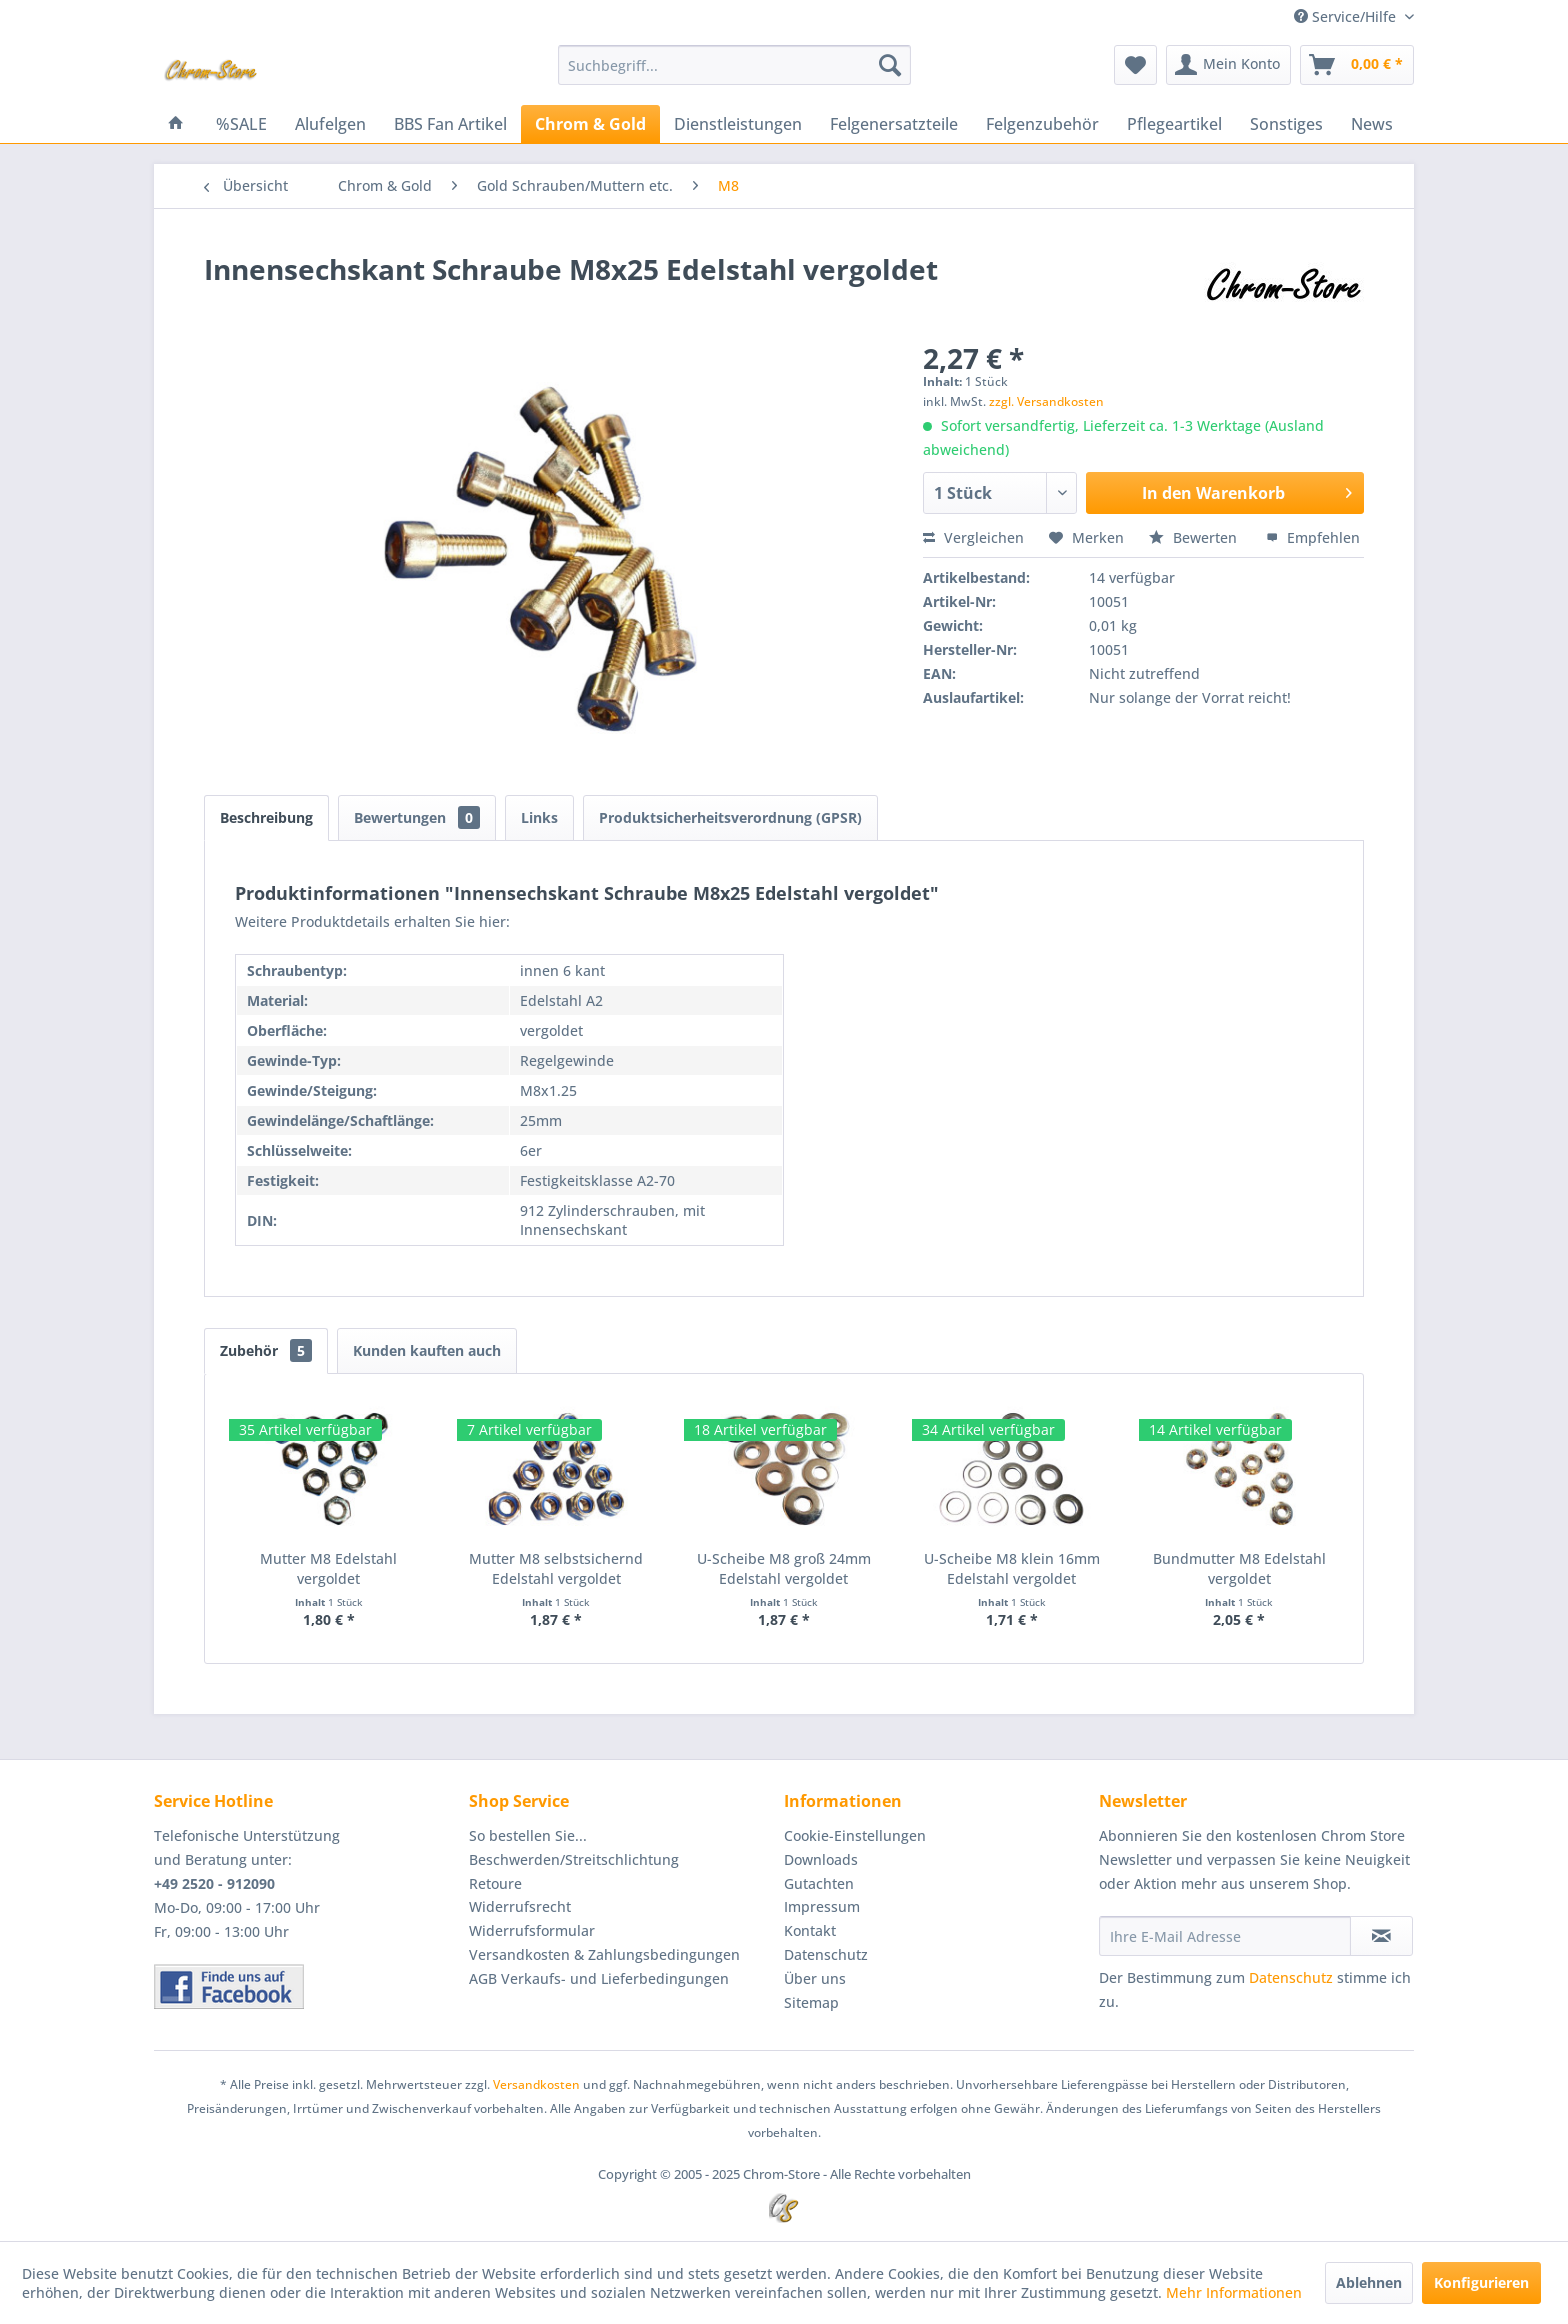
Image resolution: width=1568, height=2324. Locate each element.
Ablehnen (1369, 2282)
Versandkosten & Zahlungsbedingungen (604, 1954)
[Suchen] (890, 65)
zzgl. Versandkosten (1046, 401)
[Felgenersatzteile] (894, 124)
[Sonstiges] (1286, 124)
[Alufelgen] (330, 124)
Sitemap (811, 2002)
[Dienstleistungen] (738, 124)
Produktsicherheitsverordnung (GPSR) (730, 817)
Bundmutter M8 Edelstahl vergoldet (1239, 1568)
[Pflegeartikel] (1174, 124)
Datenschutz (826, 1954)
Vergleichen (973, 537)
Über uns (815, 1978)
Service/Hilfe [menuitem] (1347, 16)
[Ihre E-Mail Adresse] (1225, 1936)
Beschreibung (266, 817)
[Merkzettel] (1135, 65)
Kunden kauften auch (427, 1350)
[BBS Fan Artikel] (450, 124)
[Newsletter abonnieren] (1381, 1936)
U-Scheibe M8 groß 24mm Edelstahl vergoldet (784, 1568)
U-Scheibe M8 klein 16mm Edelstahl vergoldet (1012, 1568)
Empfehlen (1313, 537)
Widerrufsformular (532, 1930)
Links (539, 817)
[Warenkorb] (1357, 65)
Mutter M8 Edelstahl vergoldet (328, 1568)
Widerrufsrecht (520, 1906)
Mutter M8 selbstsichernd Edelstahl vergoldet (556, 1568)
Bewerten (1195, 537)
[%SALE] (241, 124)
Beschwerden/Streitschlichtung (574, 1859)
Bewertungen (417, 817)
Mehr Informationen (1234, 2292)
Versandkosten (536, 2084)
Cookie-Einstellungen (855, 1835)
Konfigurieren (1481, 2282)
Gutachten (819, 1883)
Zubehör (266, 1350)
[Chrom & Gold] (590, 124)
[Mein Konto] (1228, 65)
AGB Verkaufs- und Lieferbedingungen (599, 1978)
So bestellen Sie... (528, 1835)
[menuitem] (734, 65)
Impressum (822, 1906)
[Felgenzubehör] (1042, 124)
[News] (1372, 124)
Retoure (495, 1883)
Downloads (821, 1859)
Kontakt (810, 1930)
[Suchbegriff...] (734, 65)
